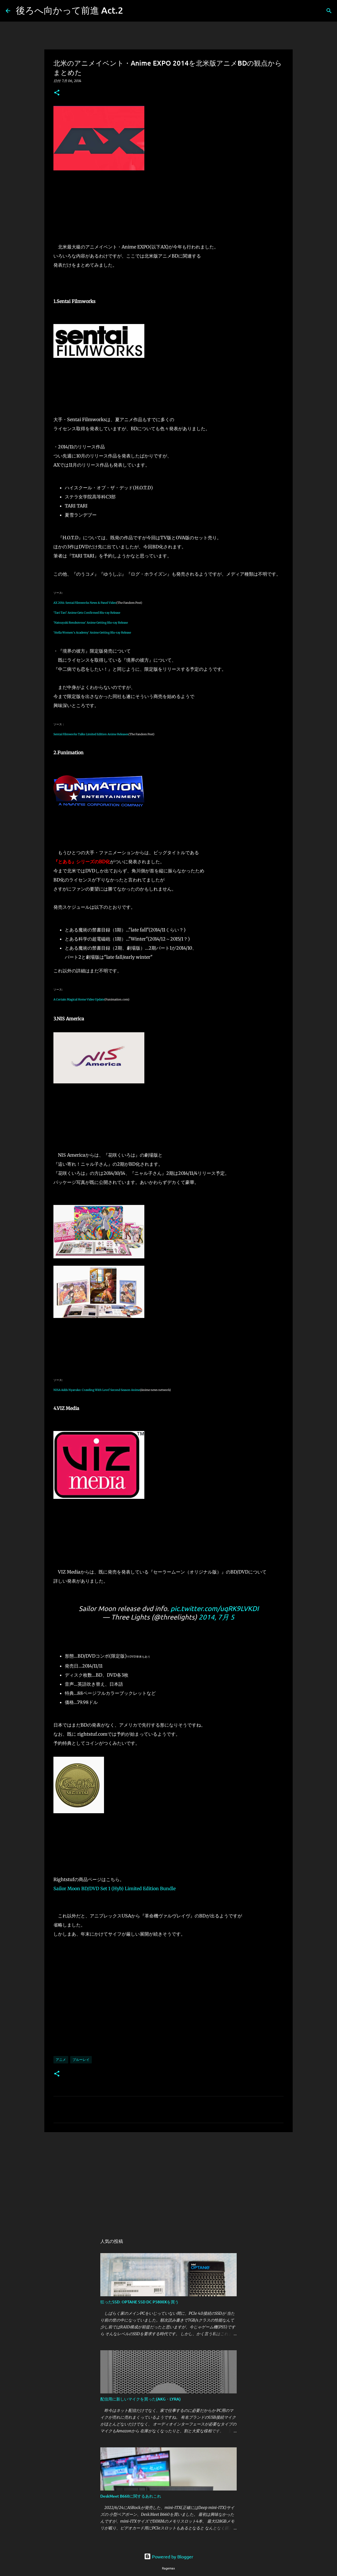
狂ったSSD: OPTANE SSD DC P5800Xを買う (139, 2302)
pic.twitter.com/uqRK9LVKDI (214, 1608)
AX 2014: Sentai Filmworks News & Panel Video (84, 603)
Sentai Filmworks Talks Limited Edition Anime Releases (90, 734)
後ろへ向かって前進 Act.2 (69, 10)
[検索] (131, 11)
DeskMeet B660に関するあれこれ (130, 2496)
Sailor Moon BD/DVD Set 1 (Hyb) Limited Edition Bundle (114, 1888)
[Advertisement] (168, 2180)
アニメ (61, 2059)
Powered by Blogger (168, 2556)
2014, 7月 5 (216, 1617)
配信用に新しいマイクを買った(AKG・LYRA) (140, 2399)
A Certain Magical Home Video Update (78, 999)
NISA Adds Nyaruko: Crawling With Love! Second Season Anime (96, 1390)
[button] (56, 93)
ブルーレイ (81, 2059)
